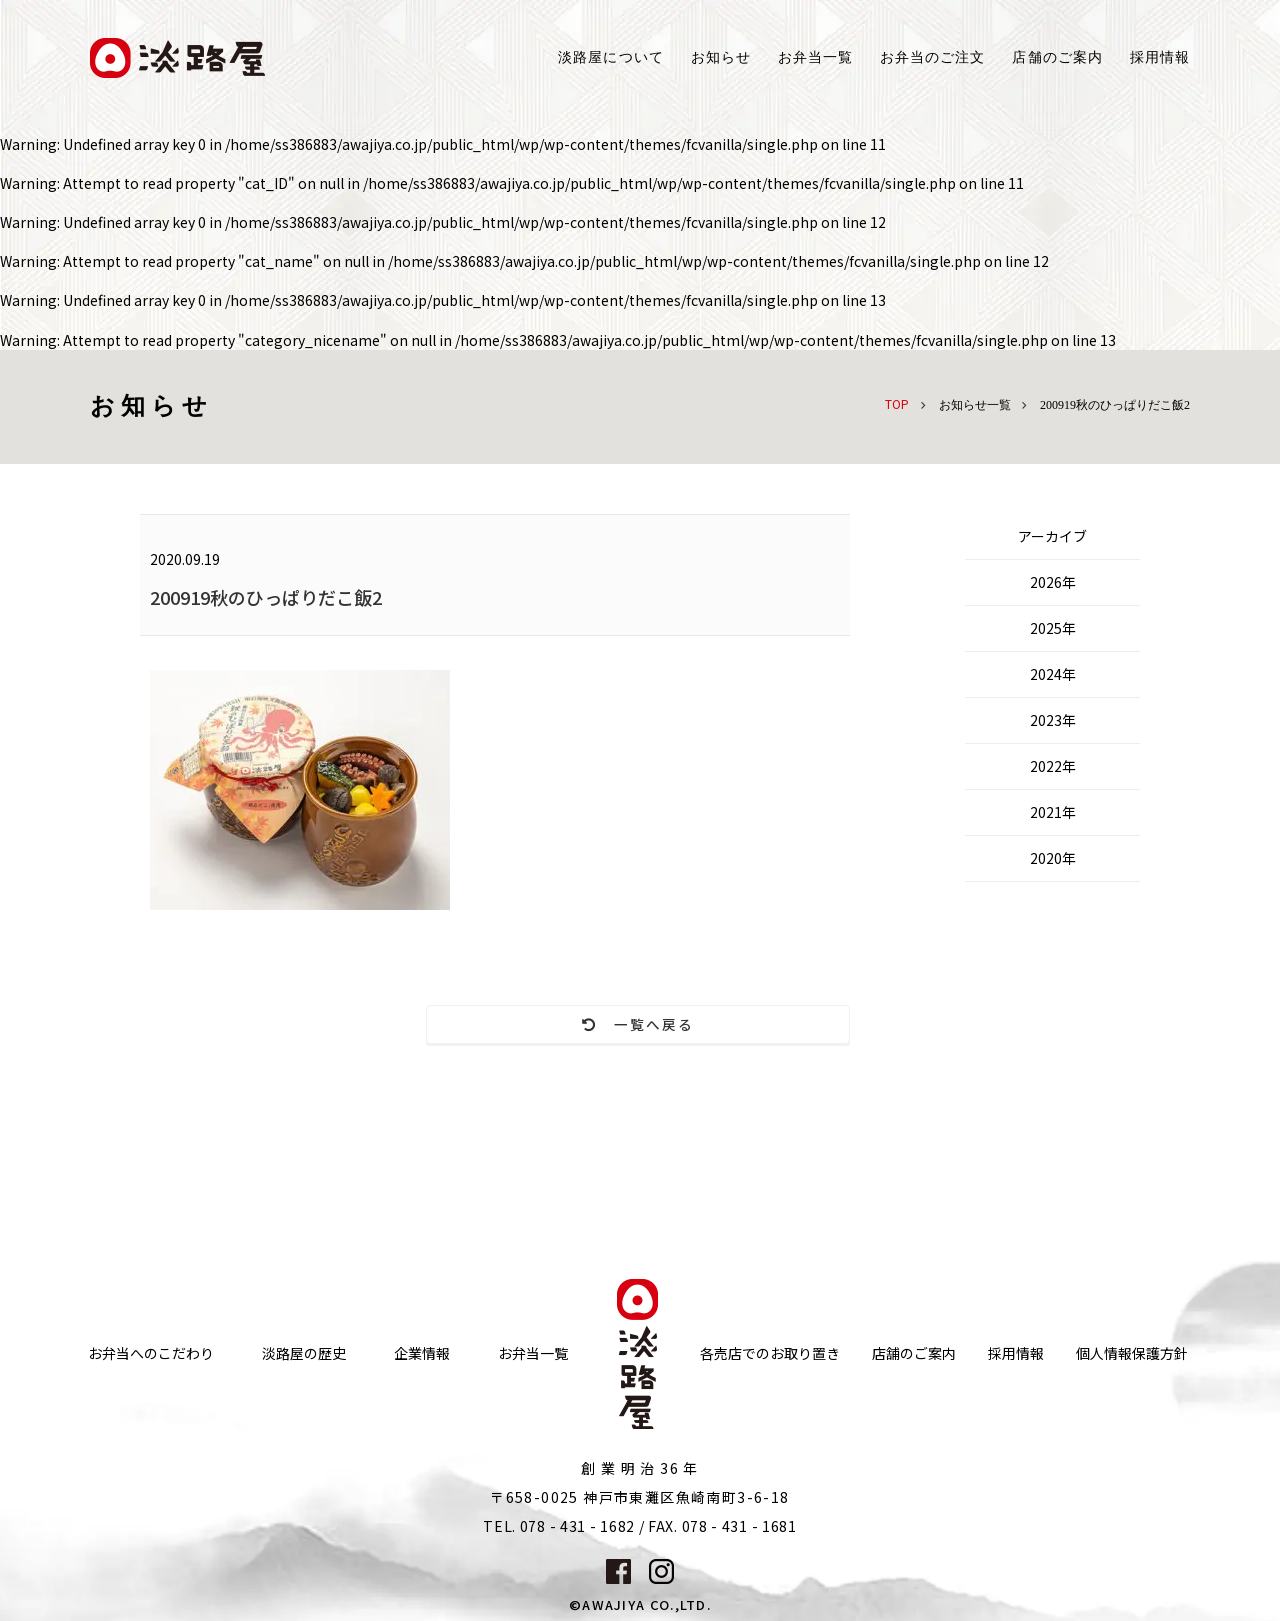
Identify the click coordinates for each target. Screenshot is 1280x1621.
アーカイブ (1052, 536)
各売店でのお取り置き (770, 1315)
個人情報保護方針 (1132, 1315)
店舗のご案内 (914, 1315)
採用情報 (1160, 57)
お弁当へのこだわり (151, 1315)
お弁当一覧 (815, 57)
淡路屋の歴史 (304, 1315)
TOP (897, 403)
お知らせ (721, 57)
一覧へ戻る (495, 1025)
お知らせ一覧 (975, 405)
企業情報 (422, 1315)
